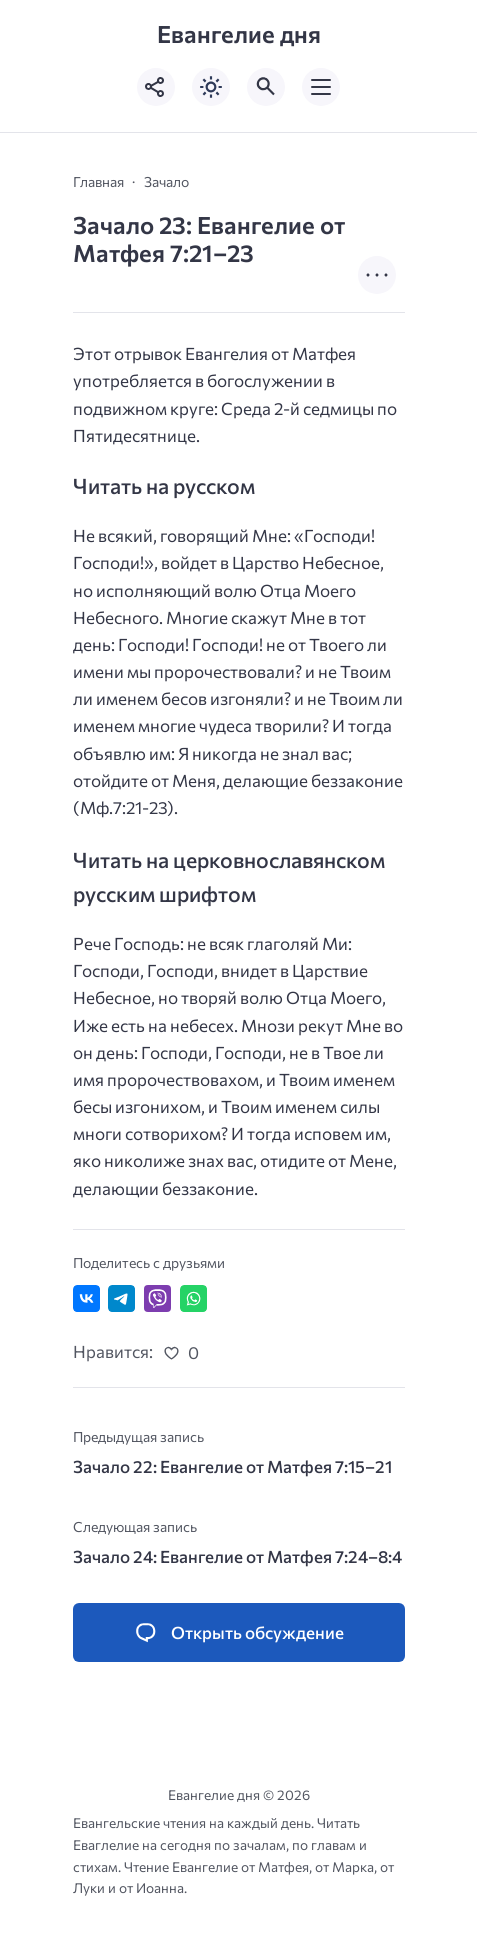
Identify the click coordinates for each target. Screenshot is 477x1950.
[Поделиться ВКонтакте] (86, 1298)
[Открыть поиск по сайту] (266, 87)
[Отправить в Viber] (157, 1298)
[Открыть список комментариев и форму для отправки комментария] (239, 1633)
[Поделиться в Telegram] (121, 1298)
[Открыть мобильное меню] (321, 87)
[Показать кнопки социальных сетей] (156, 87)
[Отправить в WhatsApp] (193, 1298)
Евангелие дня (239, 33)
